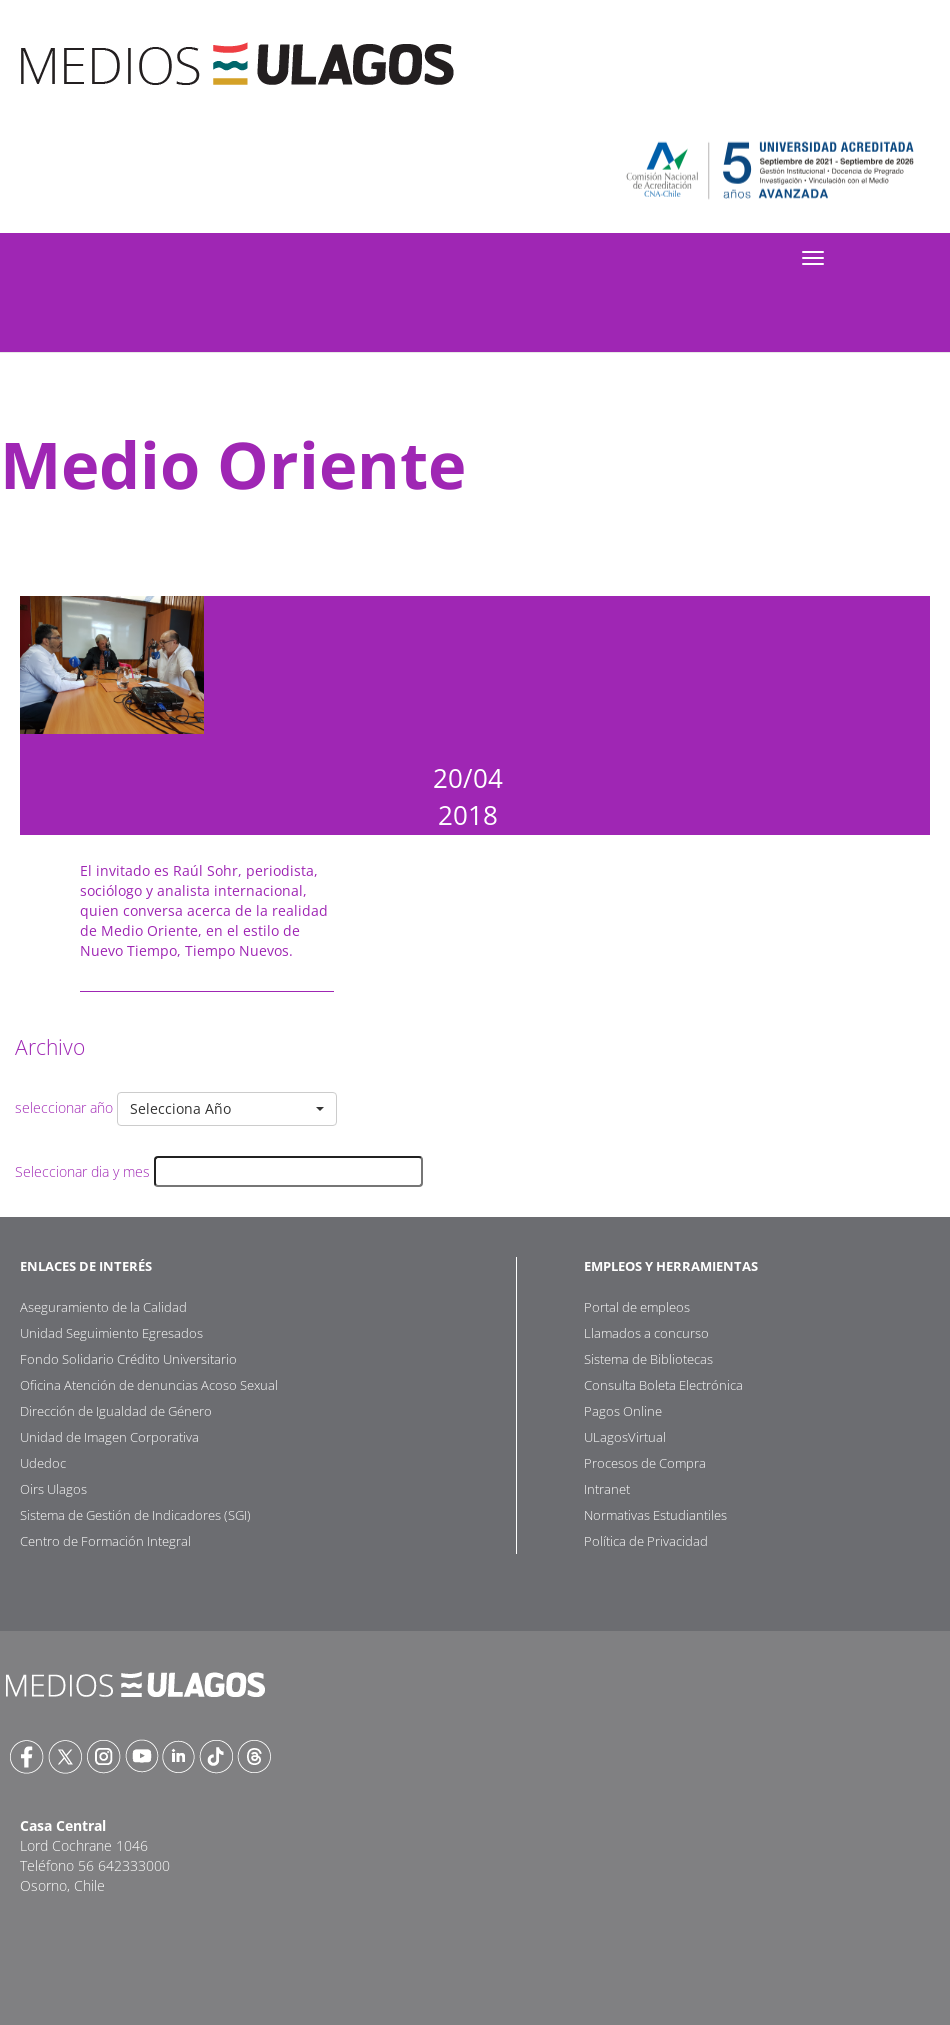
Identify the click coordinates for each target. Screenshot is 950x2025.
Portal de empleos (637, 1307)
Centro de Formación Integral (105, 1541)
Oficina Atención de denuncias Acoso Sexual (149, 1385)
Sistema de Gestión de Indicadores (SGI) (135, 1515)
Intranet (607, 1489)
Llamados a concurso (646, 1333)
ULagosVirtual (625, 1437)
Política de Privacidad (646, 1541)
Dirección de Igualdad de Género (116, 1411)
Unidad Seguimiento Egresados (111, 1333)
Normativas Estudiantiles (655, 1515)
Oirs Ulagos (53, 1489)
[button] (227, 1109)
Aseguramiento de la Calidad (103, 1307)
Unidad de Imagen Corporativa (109, 1437)
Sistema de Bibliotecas (648, 1359)
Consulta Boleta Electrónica (663, 1385)
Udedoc (43, 1463)
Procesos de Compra (645, 1463)
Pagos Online (623, 1411)
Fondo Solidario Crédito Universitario (128, 1359)
